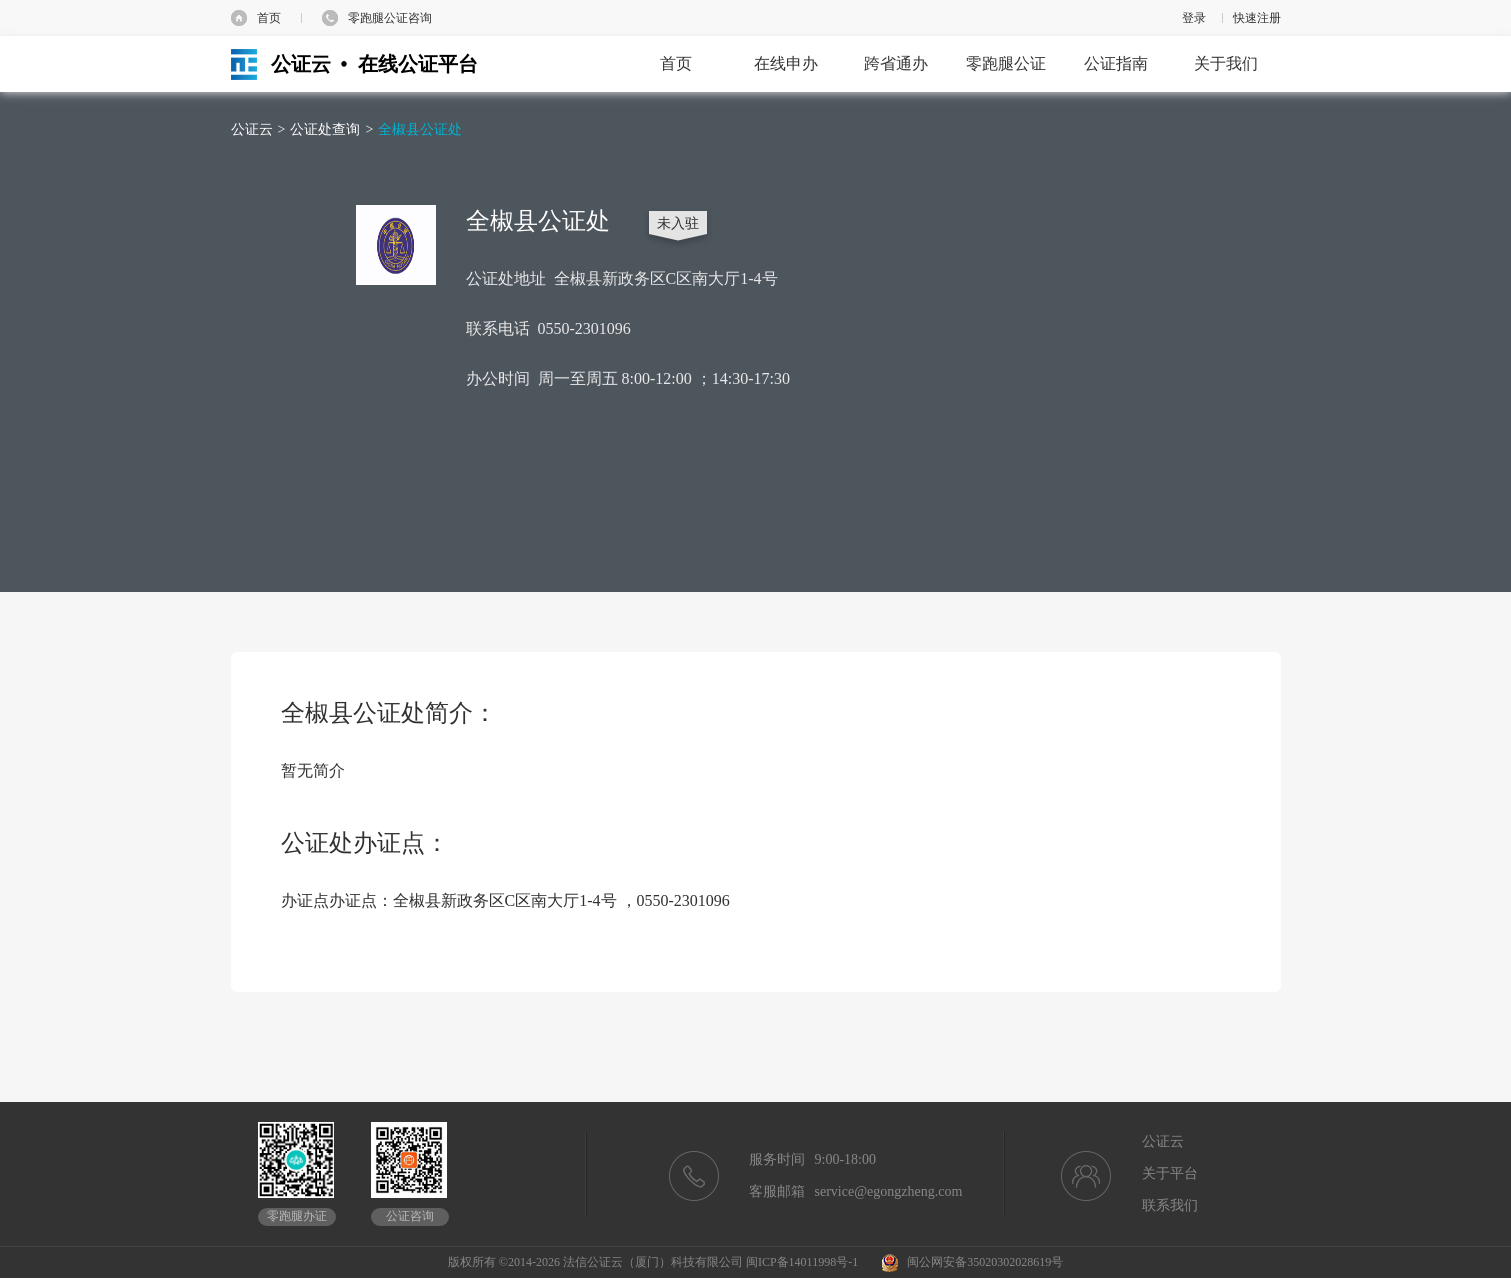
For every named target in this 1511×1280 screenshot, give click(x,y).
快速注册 (1257, 18)
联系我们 (1170, 1205)
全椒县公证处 (420, 129)
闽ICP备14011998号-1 (802, 1262)
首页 (269, 18)
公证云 (252, 129)
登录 (1194, 18)
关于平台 (1170, 1173)
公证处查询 (325, 129)
